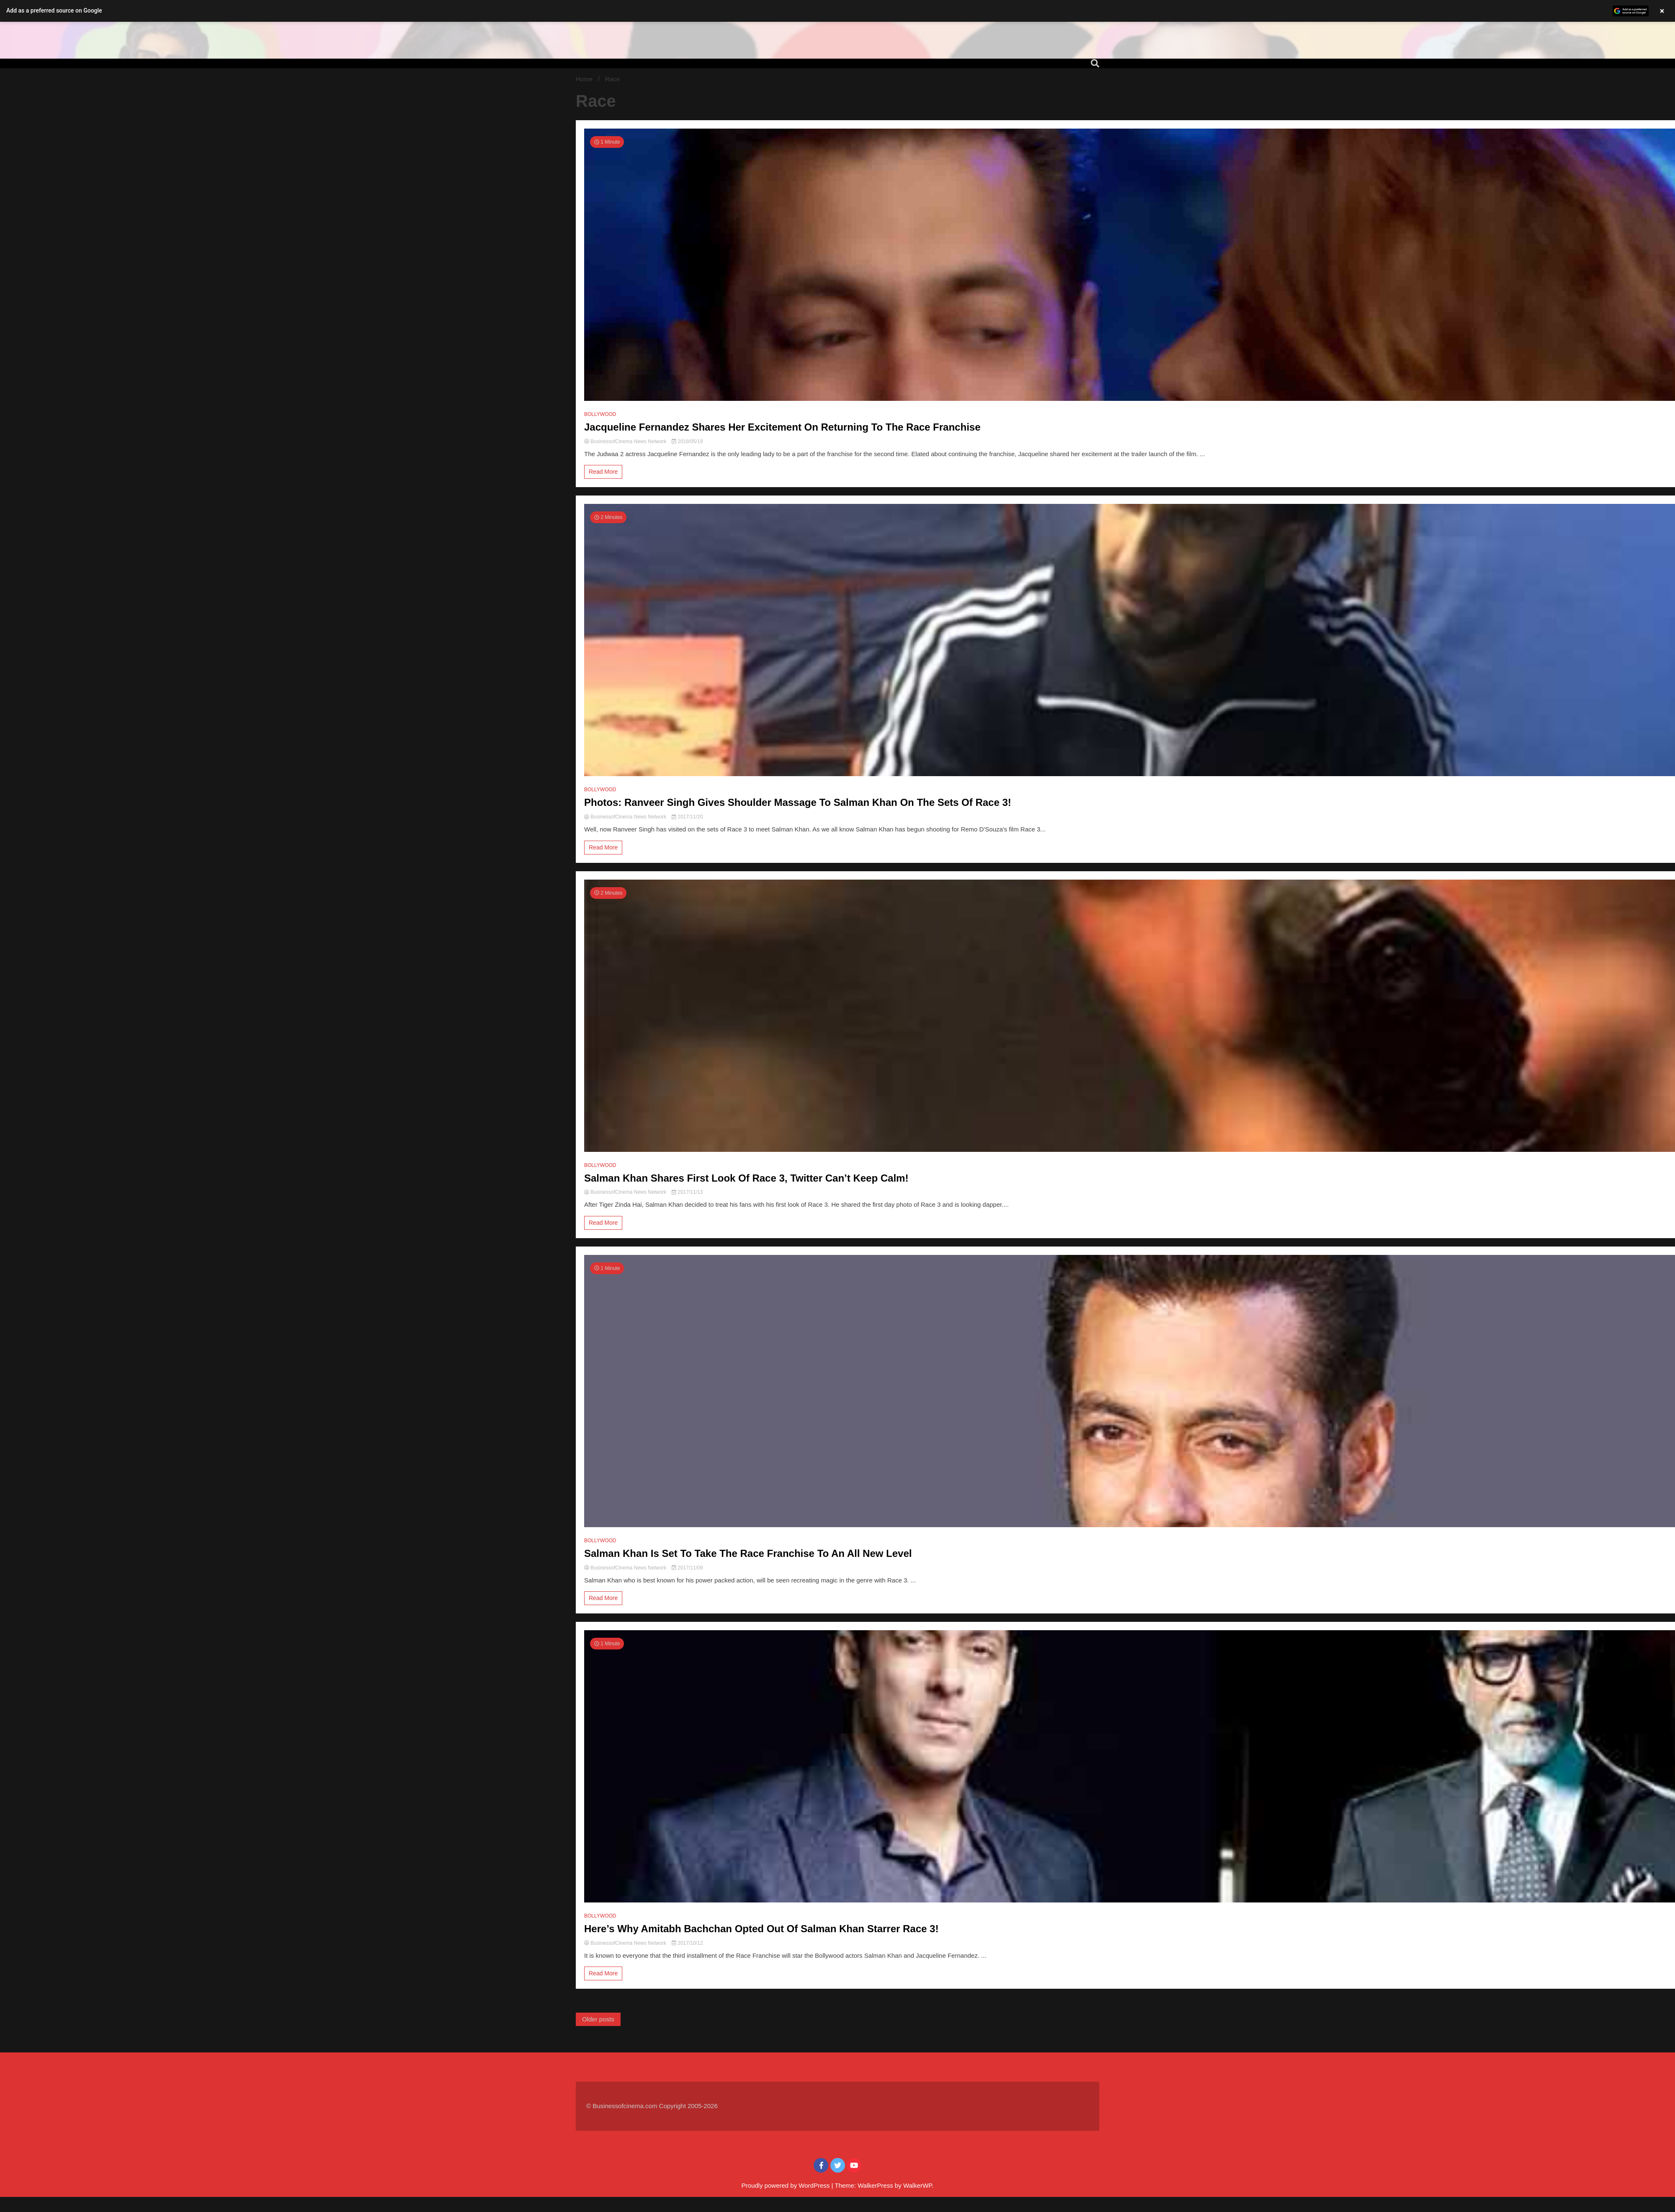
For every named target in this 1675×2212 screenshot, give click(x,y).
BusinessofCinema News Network (625, 441)
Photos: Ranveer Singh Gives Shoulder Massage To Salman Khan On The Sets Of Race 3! (797, 802)
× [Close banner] (1662, 11)
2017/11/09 (687, 1568)
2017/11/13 (687, 1192)
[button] (837, 11)
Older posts (598, 2019)
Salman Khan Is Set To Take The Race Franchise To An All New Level (748, 1553)
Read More (603, 471)
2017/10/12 (687, 1943)
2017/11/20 (687, 817)
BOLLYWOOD (600, 414)
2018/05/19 (687, 441)
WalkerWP (917, 2185)
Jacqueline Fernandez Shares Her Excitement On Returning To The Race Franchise (782, 427)
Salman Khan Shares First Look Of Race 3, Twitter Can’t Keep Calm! (746, 1178)
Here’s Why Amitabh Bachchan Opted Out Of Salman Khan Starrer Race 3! (761, 1928)
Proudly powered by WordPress (787, 2185)
